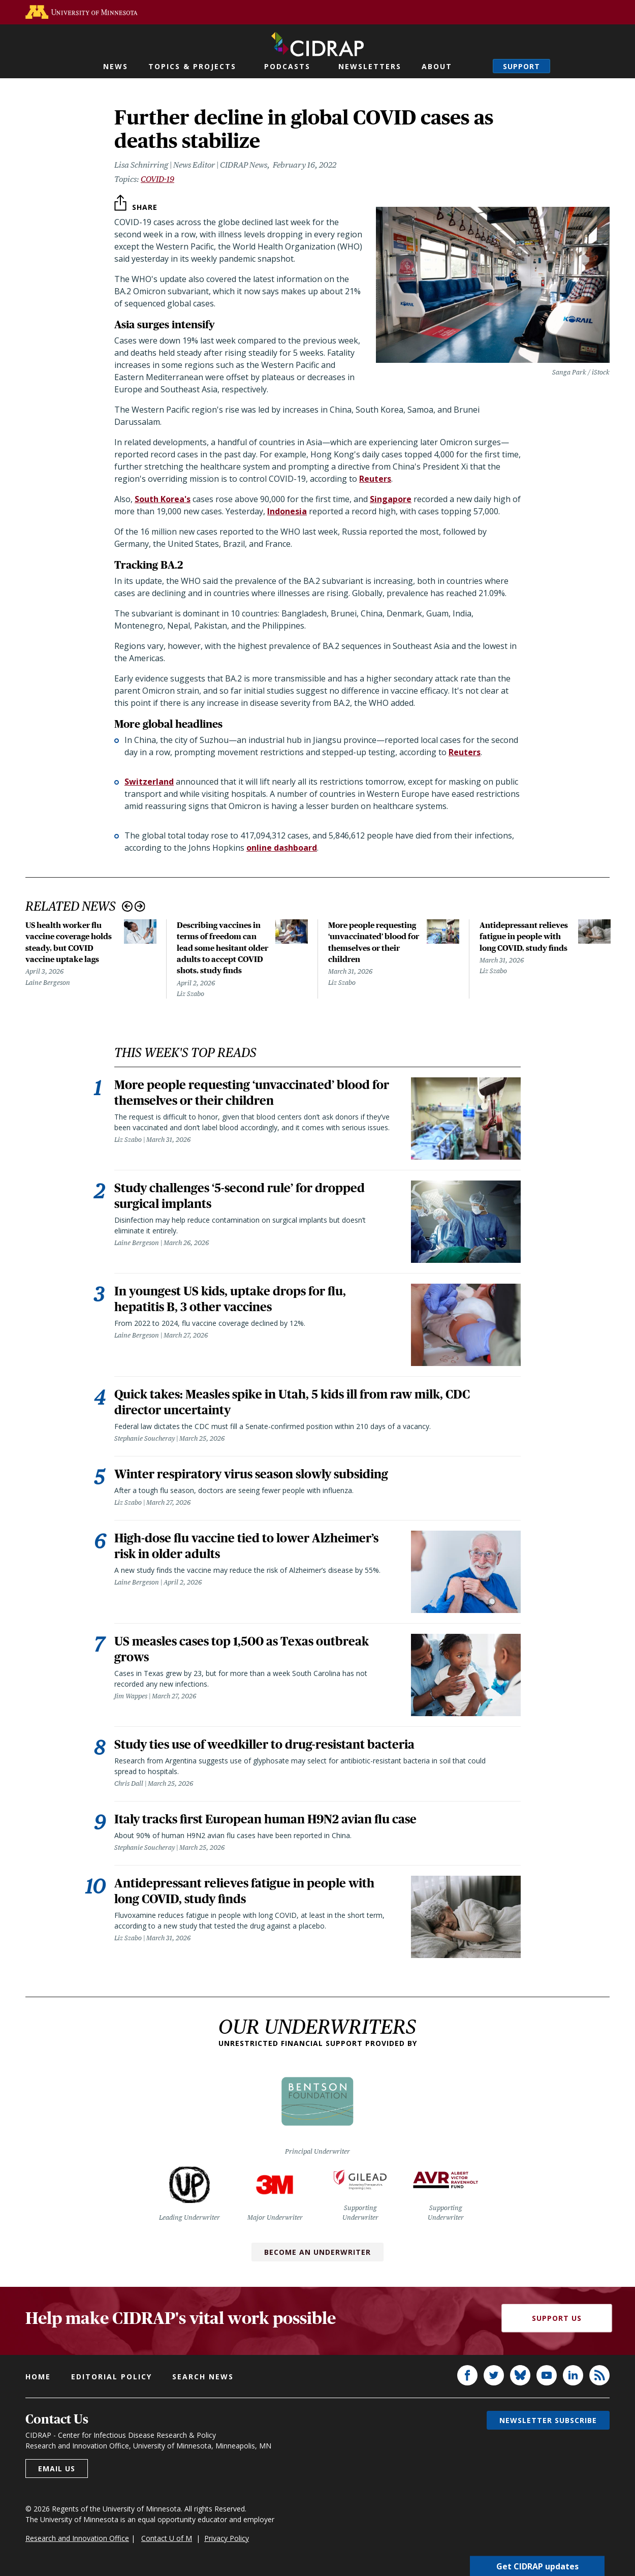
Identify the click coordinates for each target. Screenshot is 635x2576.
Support (521, 66)
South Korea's (162, 499)
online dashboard (281, 847)
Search (475, 66)
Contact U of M (166, 2541)
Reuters (375, 478)
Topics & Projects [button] (192, 66)
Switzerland (149, 781)
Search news (203, 2379)
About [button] (437, 66)
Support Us (557, 2321)
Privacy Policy (226, 2541)
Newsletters (369, 66)
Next (140, 906)
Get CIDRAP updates (537, 2565)
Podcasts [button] (287, 66)
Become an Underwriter (317, 2255)
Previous (127, 906)
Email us (56, 2471)
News (115, 66)
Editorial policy (111, 2379)
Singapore (390, 499)
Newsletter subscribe (548, 2423)
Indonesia (287, 511)
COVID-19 (157, 179)
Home (38, 2379)
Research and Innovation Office (77, 2541)
